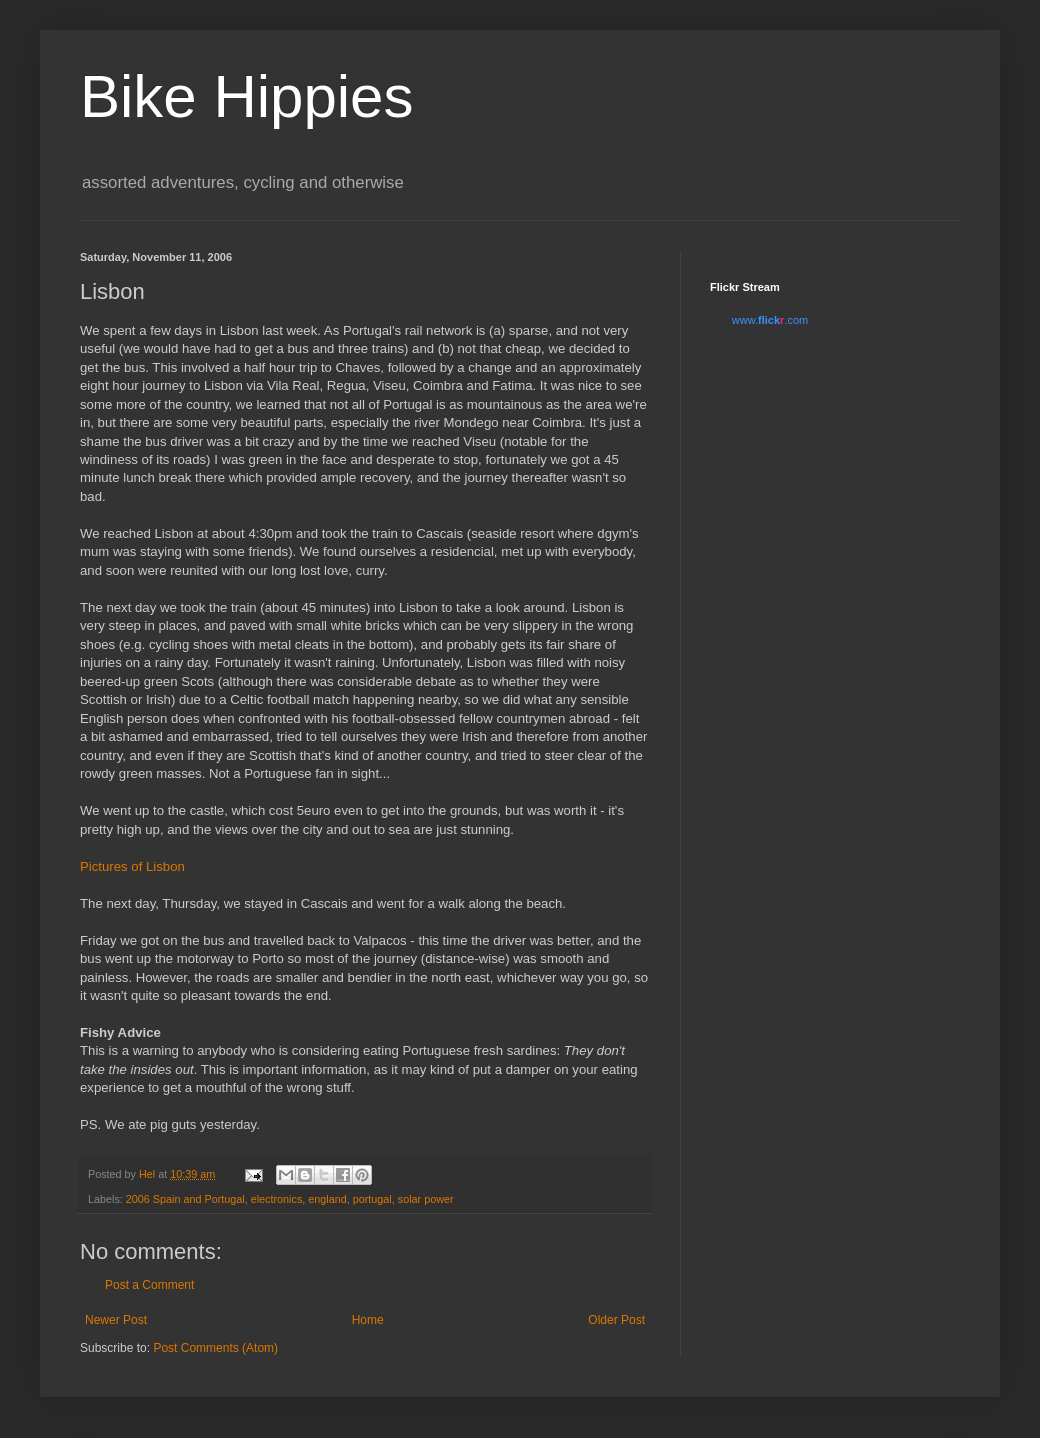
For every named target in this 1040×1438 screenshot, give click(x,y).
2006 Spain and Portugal (185, 1199)
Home (368, 1320)
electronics (277, 1199)
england (327, 1199)
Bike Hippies (247, 96)
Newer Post (116, 1320)
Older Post (616, 1320)
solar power (426, 1199)
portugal (372, 1199)
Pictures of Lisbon (132, 866)
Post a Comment (149, 1285)
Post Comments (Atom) (215, 1348)
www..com (770, 320)
